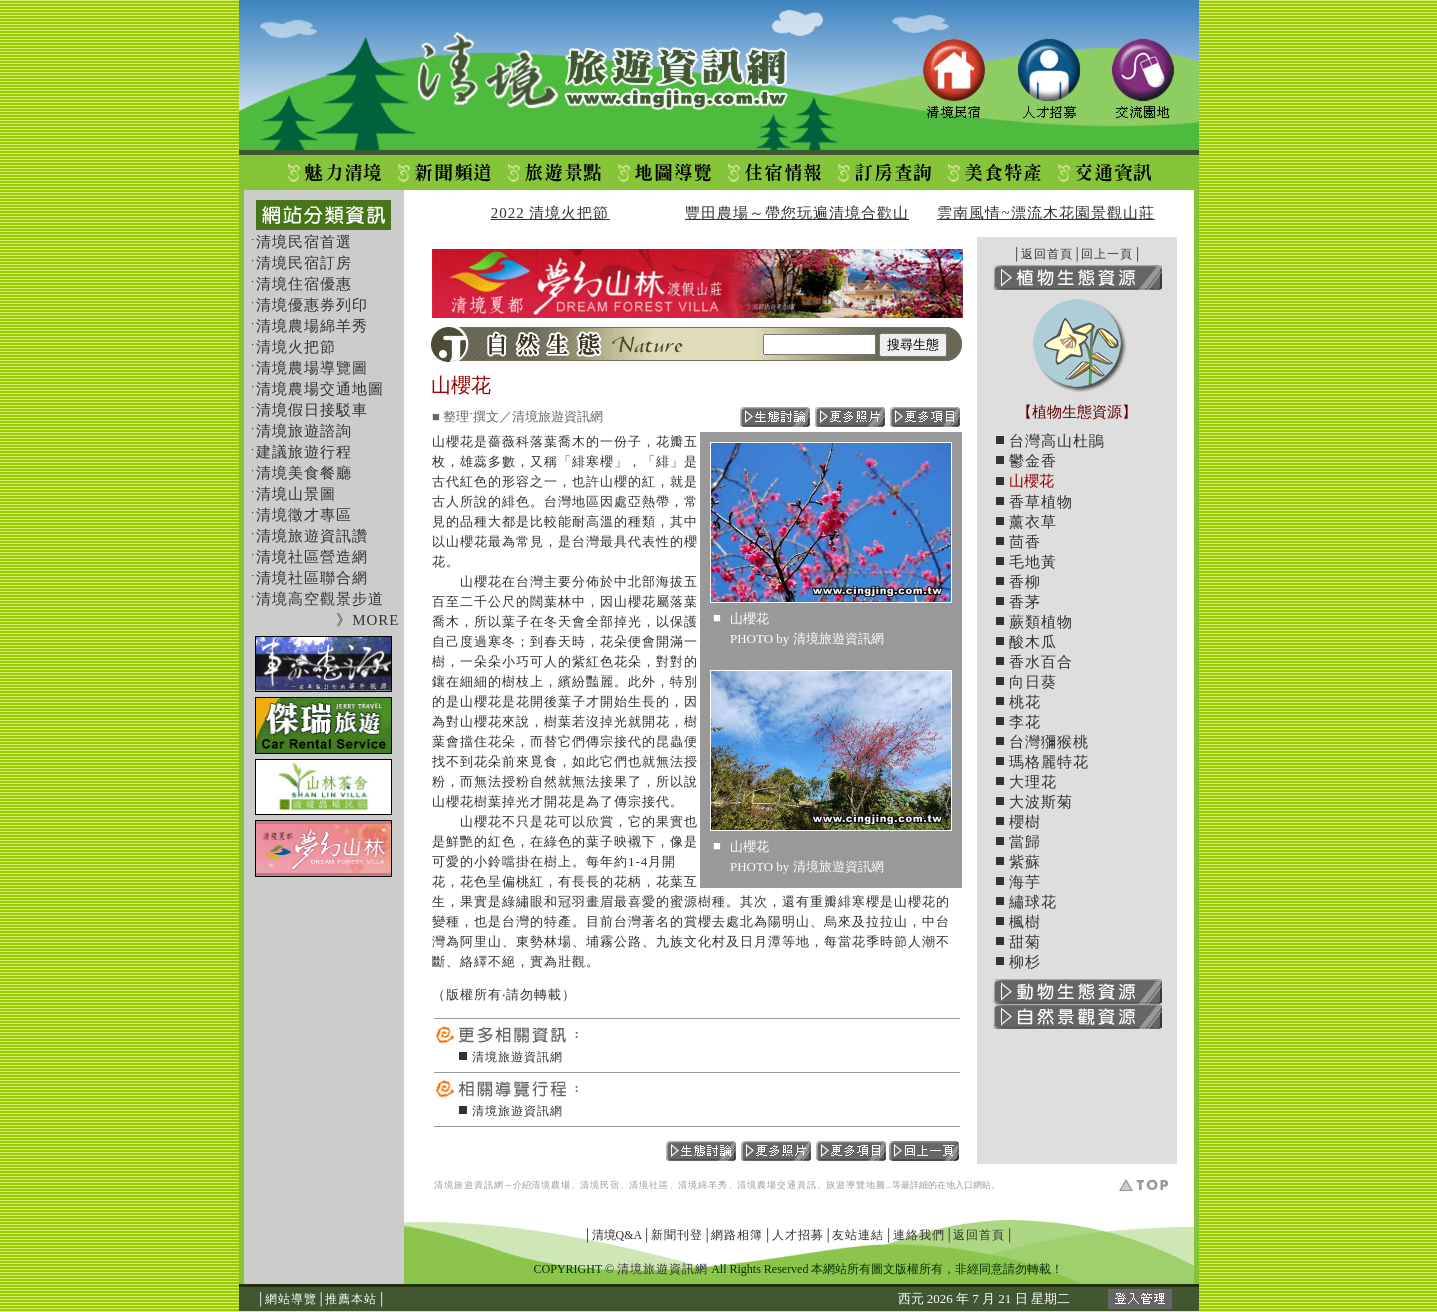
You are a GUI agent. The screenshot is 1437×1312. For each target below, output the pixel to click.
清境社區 (649, 1185)
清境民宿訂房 (304, 263)
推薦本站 (351, 1299)
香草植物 (1041, 502)
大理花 (1033, 782)
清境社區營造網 (312, 557)
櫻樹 (1025, 822)
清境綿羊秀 (703, 1185)
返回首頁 (1047, 254)
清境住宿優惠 (304, 284)
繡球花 (1033, 902)
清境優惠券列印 (312, 305)
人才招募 (798, 1235)
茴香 (1025, 542)
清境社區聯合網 (312, 578)
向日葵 (1033, 682)
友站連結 (858, 1235)
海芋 (1025, 882)
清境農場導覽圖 (312, 368)
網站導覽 (291, 1299)
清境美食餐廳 (304, 473)
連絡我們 (919, 1235)
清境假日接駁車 (312, 410)
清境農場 (551, 1185)
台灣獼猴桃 (1049, 742)
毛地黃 (1033, 562)
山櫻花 (1031, 481)
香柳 (1025, 582)
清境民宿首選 (304, 242)
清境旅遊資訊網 (517, 1057)
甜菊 (1025, 942)
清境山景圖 (296, 494)
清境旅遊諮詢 (304, 431)
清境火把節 (296, 347)
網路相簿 (737, 1235)
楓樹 (1025, 922)
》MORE (367, 620)
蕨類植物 (1041, 622)
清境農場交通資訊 (777, 1185)
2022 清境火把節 (550, 213)
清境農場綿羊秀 (312, 326)
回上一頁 (1107, 254)
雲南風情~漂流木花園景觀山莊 (1045, 213)
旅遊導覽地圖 (856, 1185)
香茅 (1025, 602)
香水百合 (1041, 662)
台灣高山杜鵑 (1057, 441)
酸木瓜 (1033, 642)
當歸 (1025, 842)
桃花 (1025, 702)
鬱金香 (1033, 461)
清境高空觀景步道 (320, 599)
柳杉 (1025, 962)
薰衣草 (1033, 522)
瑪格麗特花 (1049, 762)
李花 (1025, 722)
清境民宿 (600, 1185)
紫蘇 (1025, 862)
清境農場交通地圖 (320, 389)
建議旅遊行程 (304, 452)
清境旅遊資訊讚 (312, 536)
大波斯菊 (1041, 802)
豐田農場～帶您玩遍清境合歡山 (797, 213)
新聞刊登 (677, 1235)
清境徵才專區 (304, 515)
